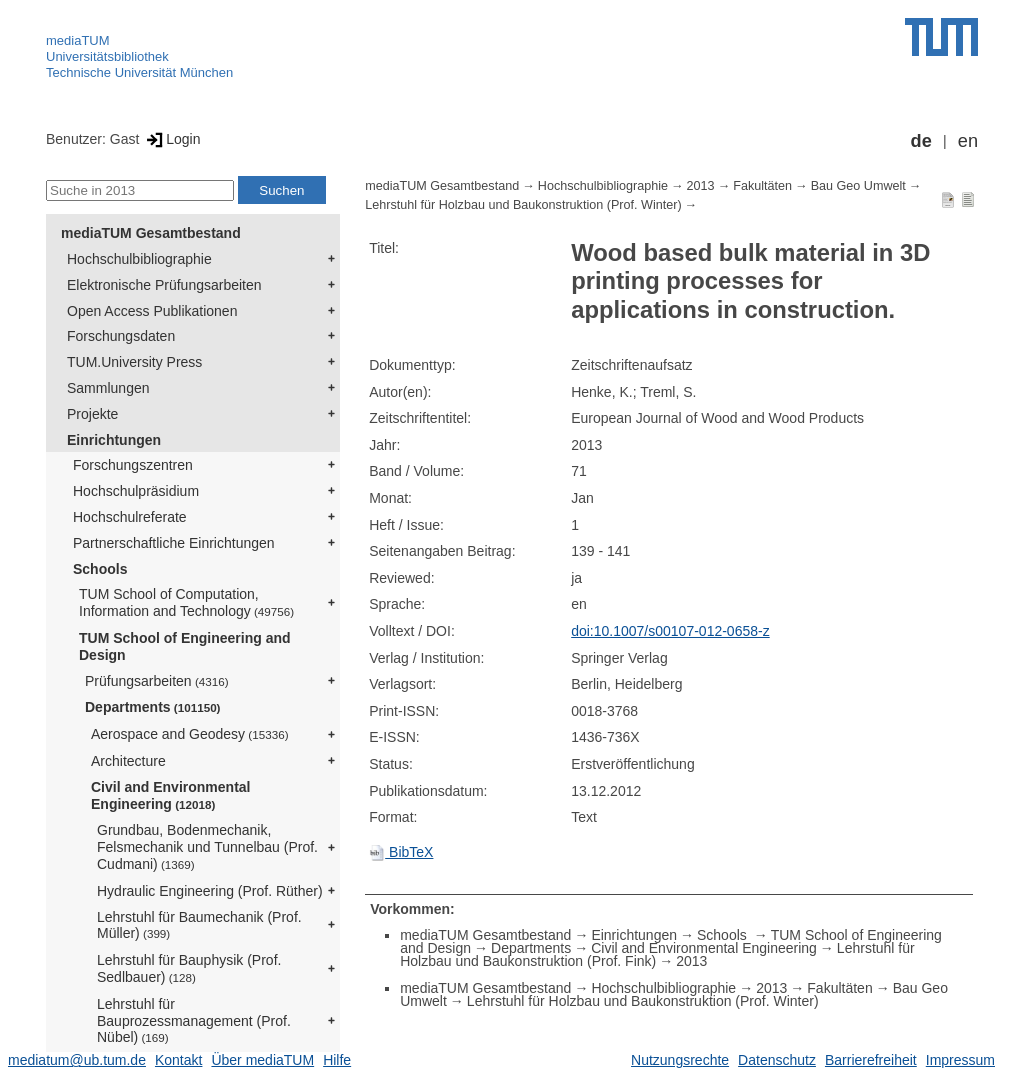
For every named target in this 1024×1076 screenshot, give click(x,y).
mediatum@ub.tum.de (77, 1060)
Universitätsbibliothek (107, 56)
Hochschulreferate (130, 517)
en (968, 141)
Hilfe (337, 1060)
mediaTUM (78, 40)
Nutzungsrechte (680, 1060)
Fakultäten (762, 186)
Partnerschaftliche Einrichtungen (174, 543)
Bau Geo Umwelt (858, 186)
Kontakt (178, 1060)
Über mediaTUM (262, 1060)
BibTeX (401, 852)
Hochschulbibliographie (139, 259)
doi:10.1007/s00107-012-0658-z (670, 631)
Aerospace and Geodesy (190, 734)
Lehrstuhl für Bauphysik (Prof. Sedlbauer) (189, 968)
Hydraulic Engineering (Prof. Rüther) (210, 891)
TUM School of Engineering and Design (185, 646)
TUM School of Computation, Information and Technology (186, 602)
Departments (153, 707)
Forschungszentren (133, 465)
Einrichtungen (114, 440)
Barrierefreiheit (871, 1060)
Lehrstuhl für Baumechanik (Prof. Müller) (199, 925)
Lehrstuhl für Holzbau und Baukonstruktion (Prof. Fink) (657, 954)
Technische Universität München (139, 72)
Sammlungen (108, 388)
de (921, 141)
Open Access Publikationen (152, 311)
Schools (100, 569)
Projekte (92, 414)
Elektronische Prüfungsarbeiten (164, 285)
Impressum (960, 1060)
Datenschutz (777, 1060)
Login (171, 139)
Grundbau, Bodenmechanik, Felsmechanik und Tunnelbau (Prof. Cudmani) (207, 847)
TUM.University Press (134, 362)
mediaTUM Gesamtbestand (151, 233)
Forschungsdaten (121, 336)
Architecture (128, 761)
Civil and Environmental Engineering (170, 795)
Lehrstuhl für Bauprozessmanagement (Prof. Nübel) (194, 1021)
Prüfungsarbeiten (157, 681)
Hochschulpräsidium (136, 491)
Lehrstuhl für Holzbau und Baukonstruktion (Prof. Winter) (523, 205)
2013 (701, 186)
